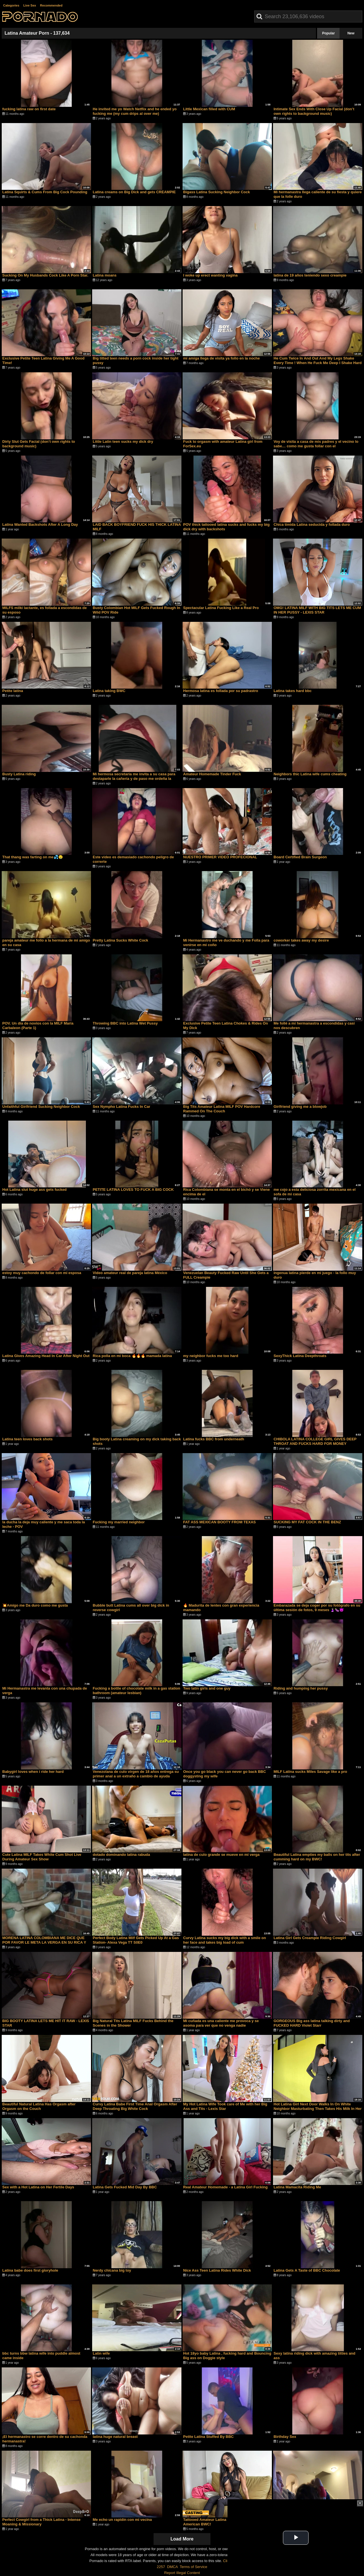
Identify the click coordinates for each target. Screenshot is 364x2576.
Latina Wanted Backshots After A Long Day (40, 524)
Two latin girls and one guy (207, 1688)
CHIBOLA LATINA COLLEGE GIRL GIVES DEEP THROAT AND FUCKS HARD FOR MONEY (315, 1441)
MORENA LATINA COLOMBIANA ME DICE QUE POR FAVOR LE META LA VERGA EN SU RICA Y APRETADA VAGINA (44, 1942)
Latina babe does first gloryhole (30, 2270)
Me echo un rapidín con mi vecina (122, 2519)
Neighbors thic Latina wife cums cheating (310, 774)
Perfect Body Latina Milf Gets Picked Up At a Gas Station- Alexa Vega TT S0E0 (136, 1940)
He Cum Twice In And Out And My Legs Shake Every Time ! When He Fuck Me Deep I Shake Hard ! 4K (318, 362)
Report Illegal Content (182, 2573)
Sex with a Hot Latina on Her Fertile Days (38, 2187)
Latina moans (105, 275)
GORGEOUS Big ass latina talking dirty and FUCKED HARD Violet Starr (312, 2023)
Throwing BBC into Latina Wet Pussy (125, 1023)
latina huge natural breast (115, 2436)
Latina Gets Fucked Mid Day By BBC (125, 2187)
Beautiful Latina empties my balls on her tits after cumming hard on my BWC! (317, 1856)
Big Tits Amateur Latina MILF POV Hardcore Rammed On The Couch (221, 1108)
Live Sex (29, 5)
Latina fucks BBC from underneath (213, 1439)
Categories (11, 5)
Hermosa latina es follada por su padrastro (220, 691)
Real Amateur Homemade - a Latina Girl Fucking (225, 2187)
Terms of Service (193, 2567)
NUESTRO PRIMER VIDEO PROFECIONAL (220, 857)
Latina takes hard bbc (293, 691)
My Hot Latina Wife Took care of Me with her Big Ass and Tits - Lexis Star (225, 2106)
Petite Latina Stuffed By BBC (208, 2436)
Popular (328, 33)
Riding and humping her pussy (301, 1688)
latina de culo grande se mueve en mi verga (221, 1854)
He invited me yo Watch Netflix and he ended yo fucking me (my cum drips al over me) (135, 111)
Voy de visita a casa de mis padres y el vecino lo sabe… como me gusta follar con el (316, 443)
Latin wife (101, 2353)
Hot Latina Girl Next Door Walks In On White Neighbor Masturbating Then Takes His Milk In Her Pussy (318, 2108)
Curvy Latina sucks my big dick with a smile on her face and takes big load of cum (224, 1940)
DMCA (172, 2567)
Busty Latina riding (19, 774)
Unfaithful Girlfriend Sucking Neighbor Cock (41, 1106)
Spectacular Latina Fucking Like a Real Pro (221, 608)
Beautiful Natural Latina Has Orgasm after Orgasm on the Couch (39, 2106)
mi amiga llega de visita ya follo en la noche (221, 358)
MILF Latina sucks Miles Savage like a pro (310, 1771)
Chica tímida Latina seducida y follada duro (312, 524)
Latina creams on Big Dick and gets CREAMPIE (134, 192)
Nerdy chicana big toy (112, 2270)
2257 (161, 2567)
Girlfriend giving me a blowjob (300, 1106)
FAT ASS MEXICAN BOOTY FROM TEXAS (219, 1522)
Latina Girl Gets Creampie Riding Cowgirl (310, 1938)
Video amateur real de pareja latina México (130, 1273)
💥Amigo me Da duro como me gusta (35, 1605)
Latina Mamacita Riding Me (297, 2187)
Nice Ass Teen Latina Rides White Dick (217, 2270)
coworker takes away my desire (301, 940)
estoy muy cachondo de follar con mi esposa (41, 1273)
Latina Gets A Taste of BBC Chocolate (307, 2270)
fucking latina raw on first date (29, 109)
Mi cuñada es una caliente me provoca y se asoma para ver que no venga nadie (221, 2023)
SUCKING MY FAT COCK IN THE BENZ (307, 1522)
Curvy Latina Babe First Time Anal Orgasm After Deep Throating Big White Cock (135, 2106)
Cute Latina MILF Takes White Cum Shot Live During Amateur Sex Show (41, 1856)
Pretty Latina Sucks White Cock (120, 940)
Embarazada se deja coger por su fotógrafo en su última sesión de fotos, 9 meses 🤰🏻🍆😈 (317, 1607)
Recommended (51, 5)
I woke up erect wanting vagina (210, 275)
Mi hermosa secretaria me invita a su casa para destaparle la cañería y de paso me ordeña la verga (134, 778)
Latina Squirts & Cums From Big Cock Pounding (44, 192)
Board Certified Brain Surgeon (300, 857)
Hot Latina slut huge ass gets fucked (34, 1189)
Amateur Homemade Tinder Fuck (212, 774)
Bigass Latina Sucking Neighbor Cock (216, 192)
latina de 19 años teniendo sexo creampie (310, 275)
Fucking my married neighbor (119, 1522)
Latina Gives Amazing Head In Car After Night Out (46, 1356)
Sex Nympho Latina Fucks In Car (121, 1106)
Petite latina (12, 691)
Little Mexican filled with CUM (209, 109)
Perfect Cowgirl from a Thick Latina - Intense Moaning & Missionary (41, 2521)
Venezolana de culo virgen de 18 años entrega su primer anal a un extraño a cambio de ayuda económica (136, 1776)
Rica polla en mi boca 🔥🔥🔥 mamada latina (132, 1356)
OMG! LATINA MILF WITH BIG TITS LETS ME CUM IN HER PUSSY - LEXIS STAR (317, 610)
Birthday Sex (285, 2436)
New (351, 33)
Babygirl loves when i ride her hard (33, 1771)
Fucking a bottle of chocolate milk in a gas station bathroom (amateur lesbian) (136, 1690)
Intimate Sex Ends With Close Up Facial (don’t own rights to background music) (314, 111)
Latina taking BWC (109, 691)
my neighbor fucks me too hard (210, 1356)
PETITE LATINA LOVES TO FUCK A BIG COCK (133, 1189)
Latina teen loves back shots (27, 1439)
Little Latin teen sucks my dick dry (123, 441)
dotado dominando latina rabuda (121, 1854)
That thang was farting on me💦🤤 (32, 857)
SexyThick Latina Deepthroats (300, 1356)
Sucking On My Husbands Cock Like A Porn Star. (45, 275)
